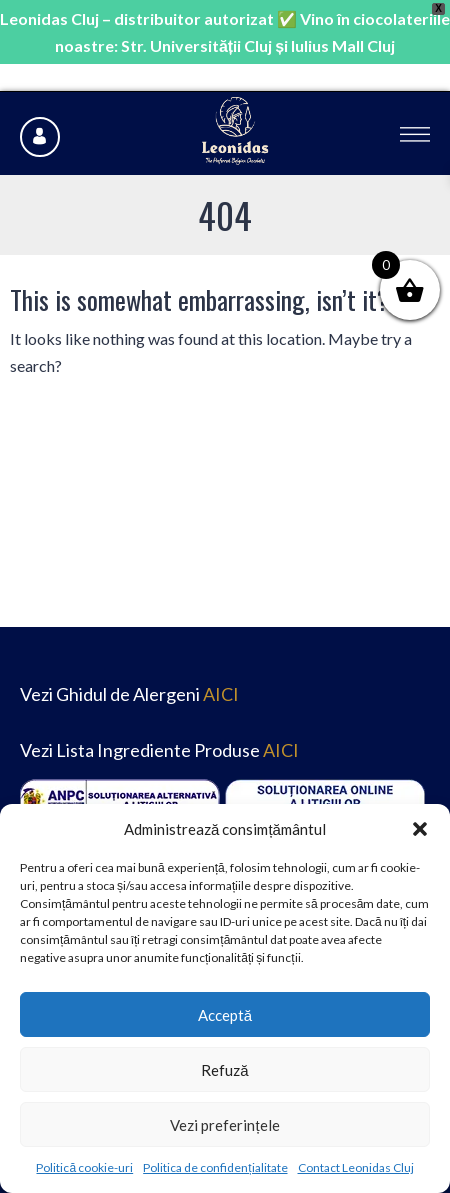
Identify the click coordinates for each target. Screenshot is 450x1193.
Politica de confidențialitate (215, 1167)
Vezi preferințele (224, 1125)
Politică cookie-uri (84, 1167)
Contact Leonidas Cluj (356, 1167)
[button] (420, 829)
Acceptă (225, 1015)
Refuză (224, 1070)
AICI (221, 694)
